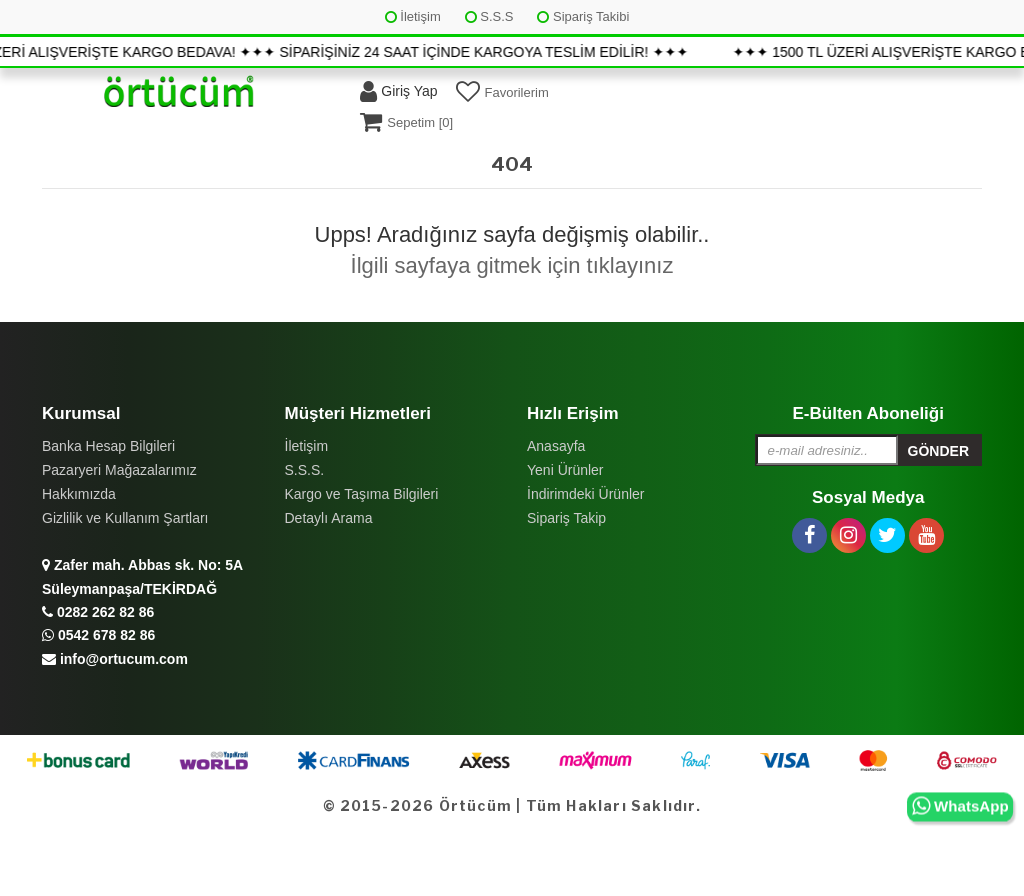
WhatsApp (960, 806)
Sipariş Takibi (583, 16)
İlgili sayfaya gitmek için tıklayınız (512, 265)
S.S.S (489, 16)
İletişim (413, 16)
